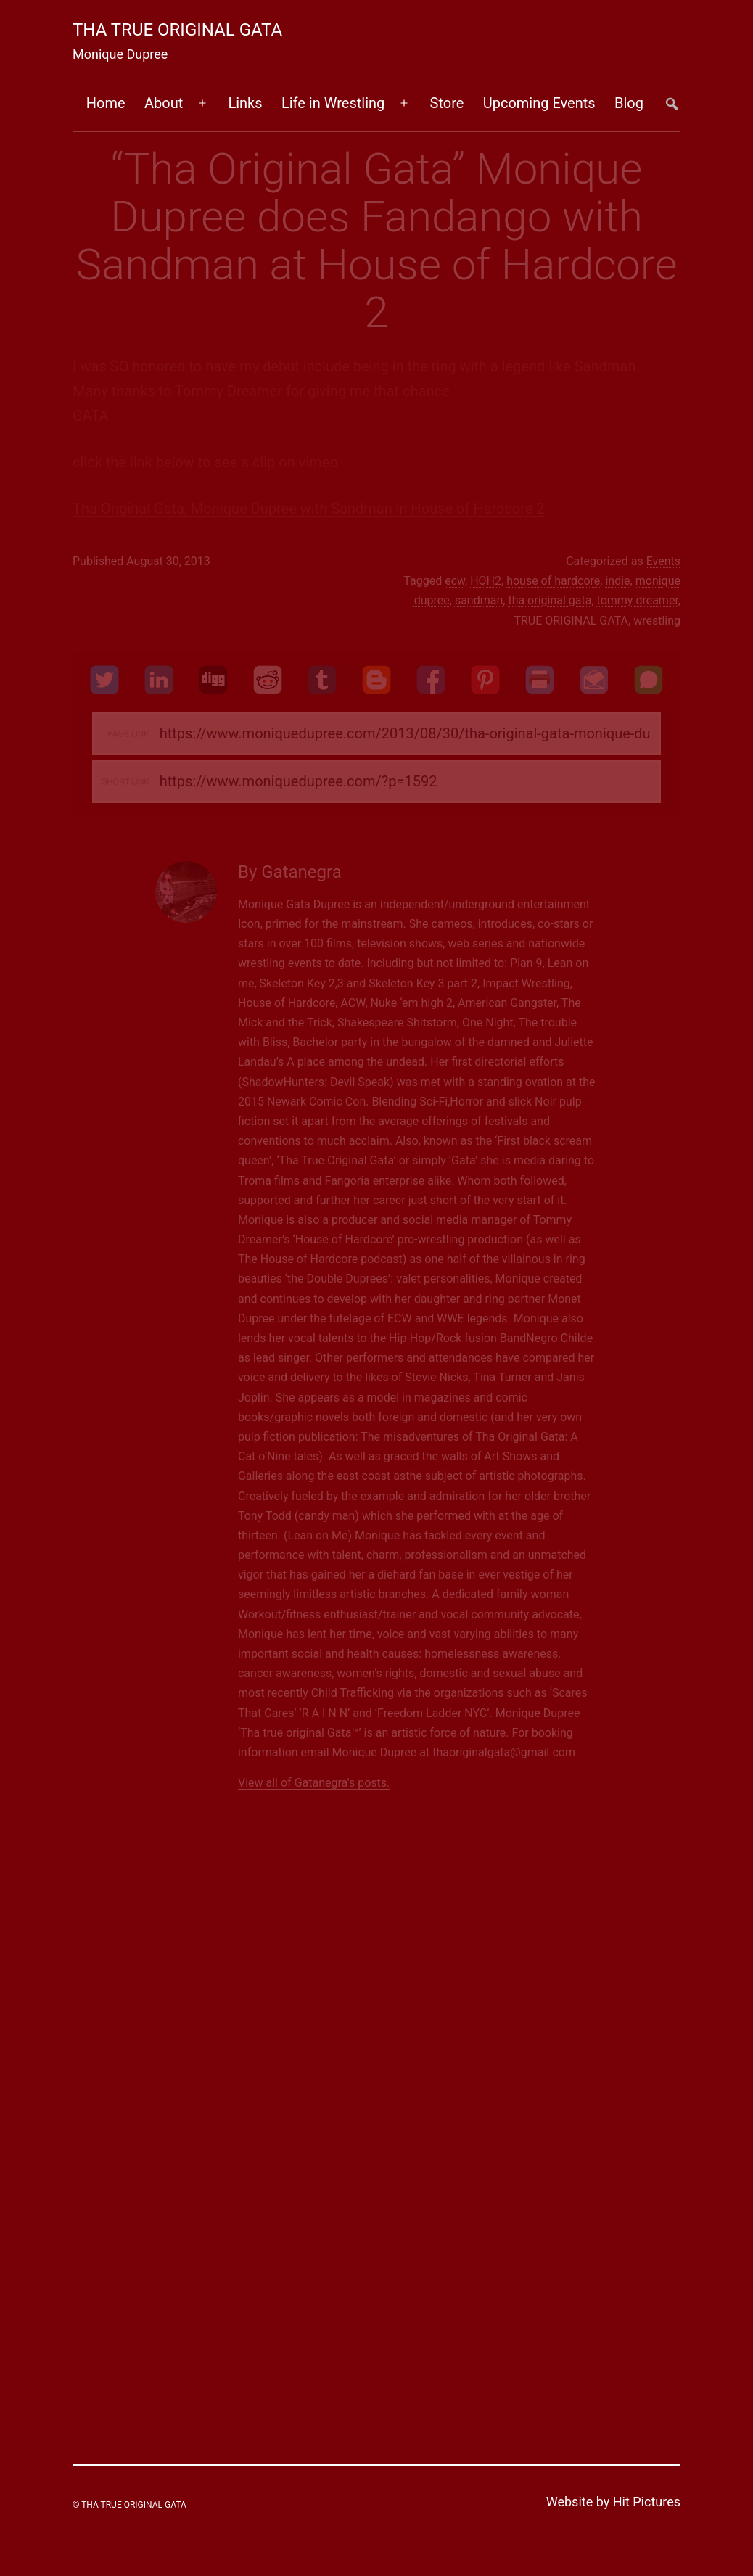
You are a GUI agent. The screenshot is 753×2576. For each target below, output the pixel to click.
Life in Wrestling (332, 103)
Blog (628, 103)
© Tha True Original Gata (129, 2505)
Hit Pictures (646, 2501)
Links (245, 103)
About (163, 103)
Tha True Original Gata (177, 30)
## (671, 103)
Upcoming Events (539, 103)
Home (106, 103)
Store (447, 103)
